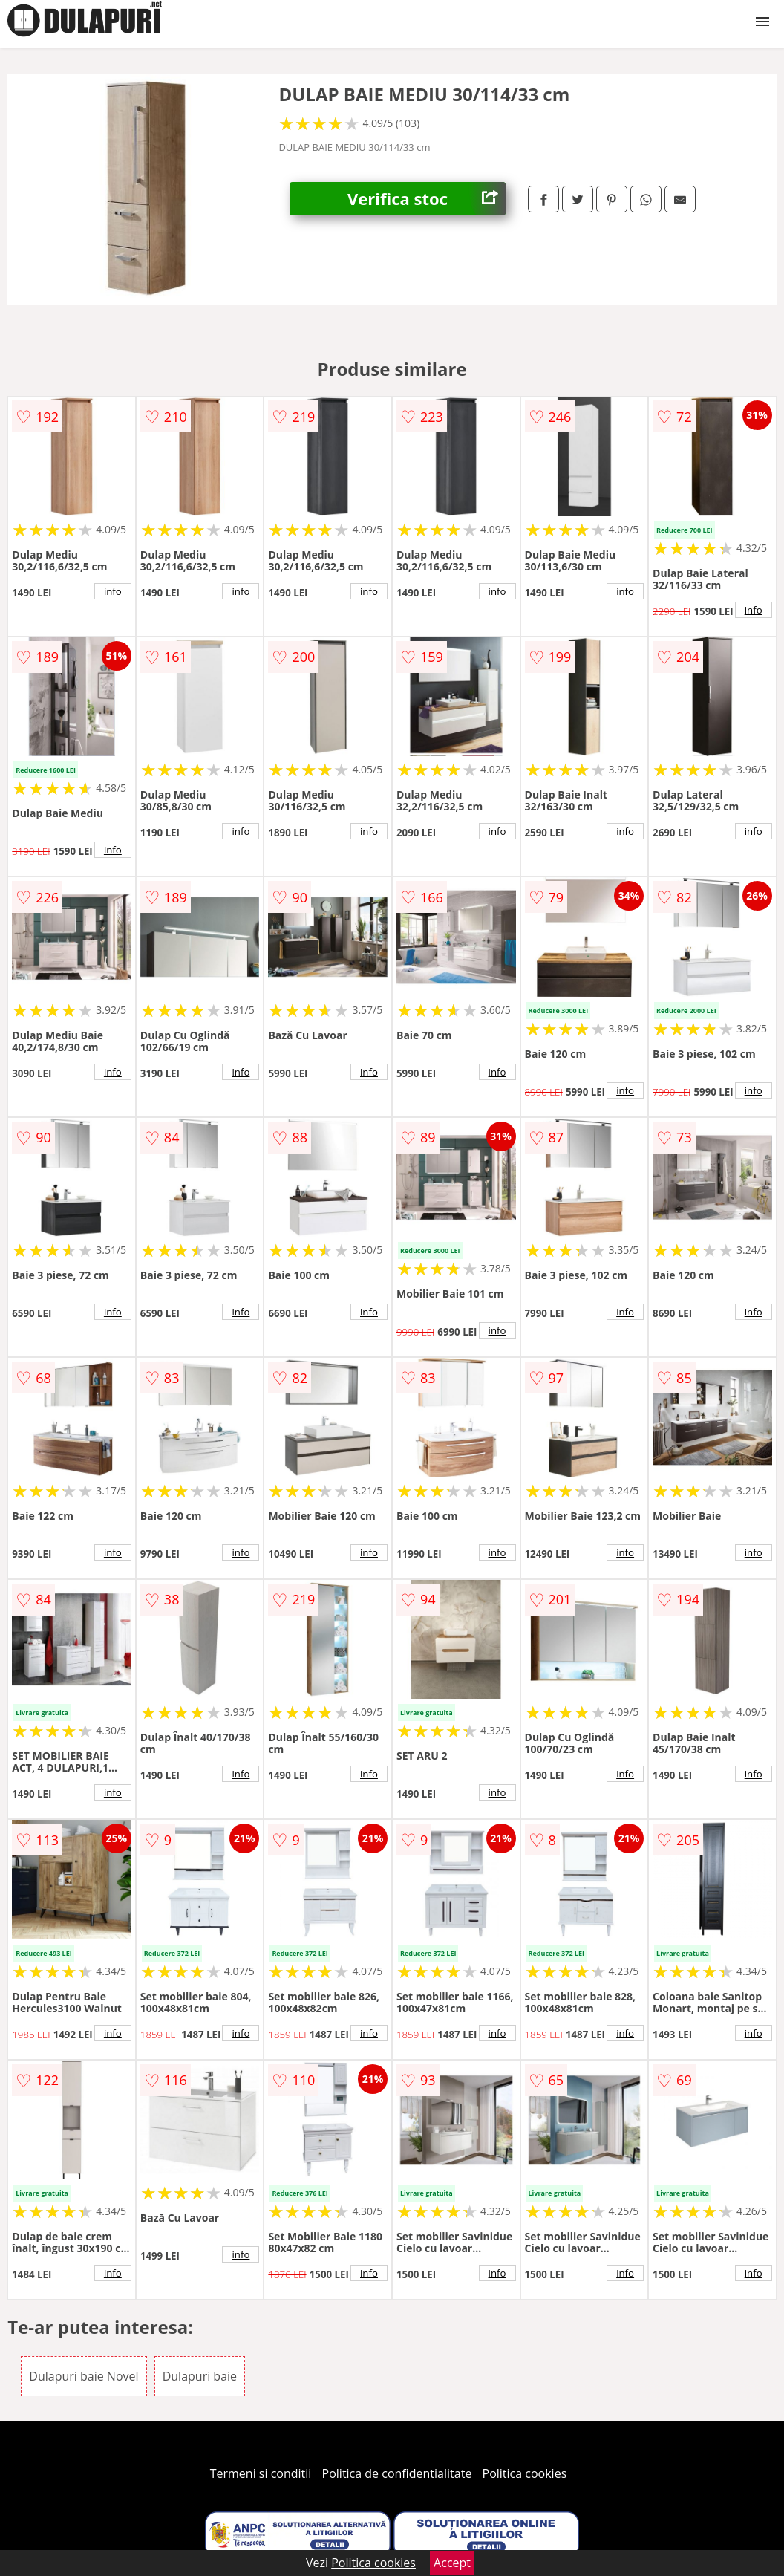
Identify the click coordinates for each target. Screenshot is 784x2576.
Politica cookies (525, 2473)
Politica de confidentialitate (397, 2473)
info (113, 591)
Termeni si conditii (261, 2473)
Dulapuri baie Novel (83, 2376)
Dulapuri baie (200, 2376)
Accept (452, 2562)
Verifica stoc (426, 198)
